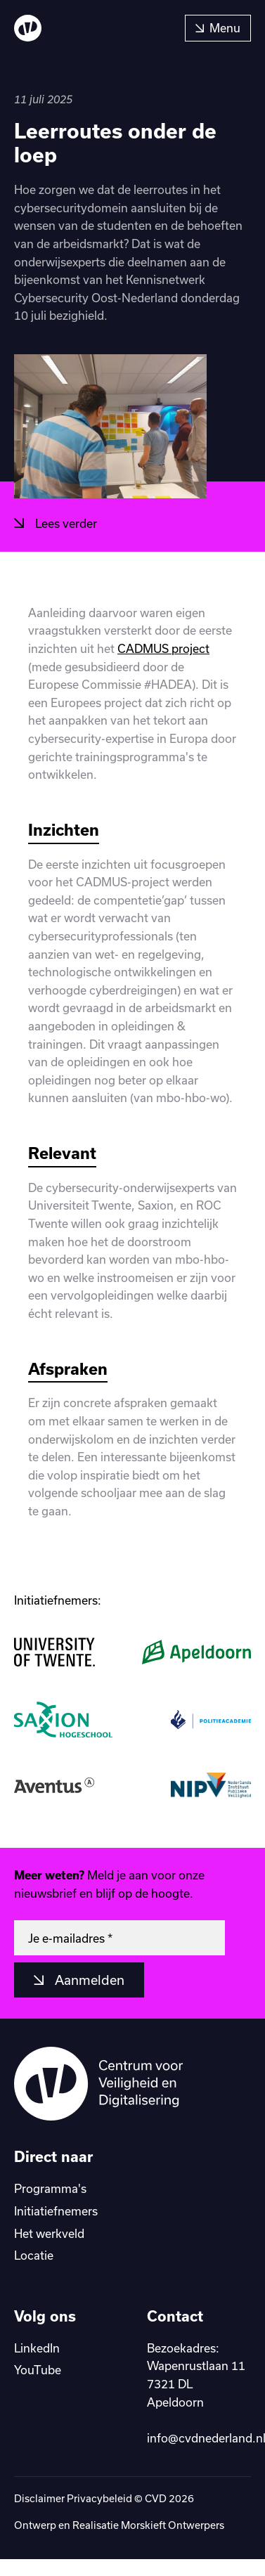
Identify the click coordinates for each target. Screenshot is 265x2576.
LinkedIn (37, 2348)
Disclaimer (39, 2498)
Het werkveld (49, 2233)
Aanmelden (88, 1980)
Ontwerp (36, 2525)
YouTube (37, 2369)
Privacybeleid (99, 2498)
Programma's (50, 2188)
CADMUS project (163, 648)
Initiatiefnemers (56, 2211)
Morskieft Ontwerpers (172, 2525)
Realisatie (96, 2525)
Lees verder (64, 523)
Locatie (33, 2255)
